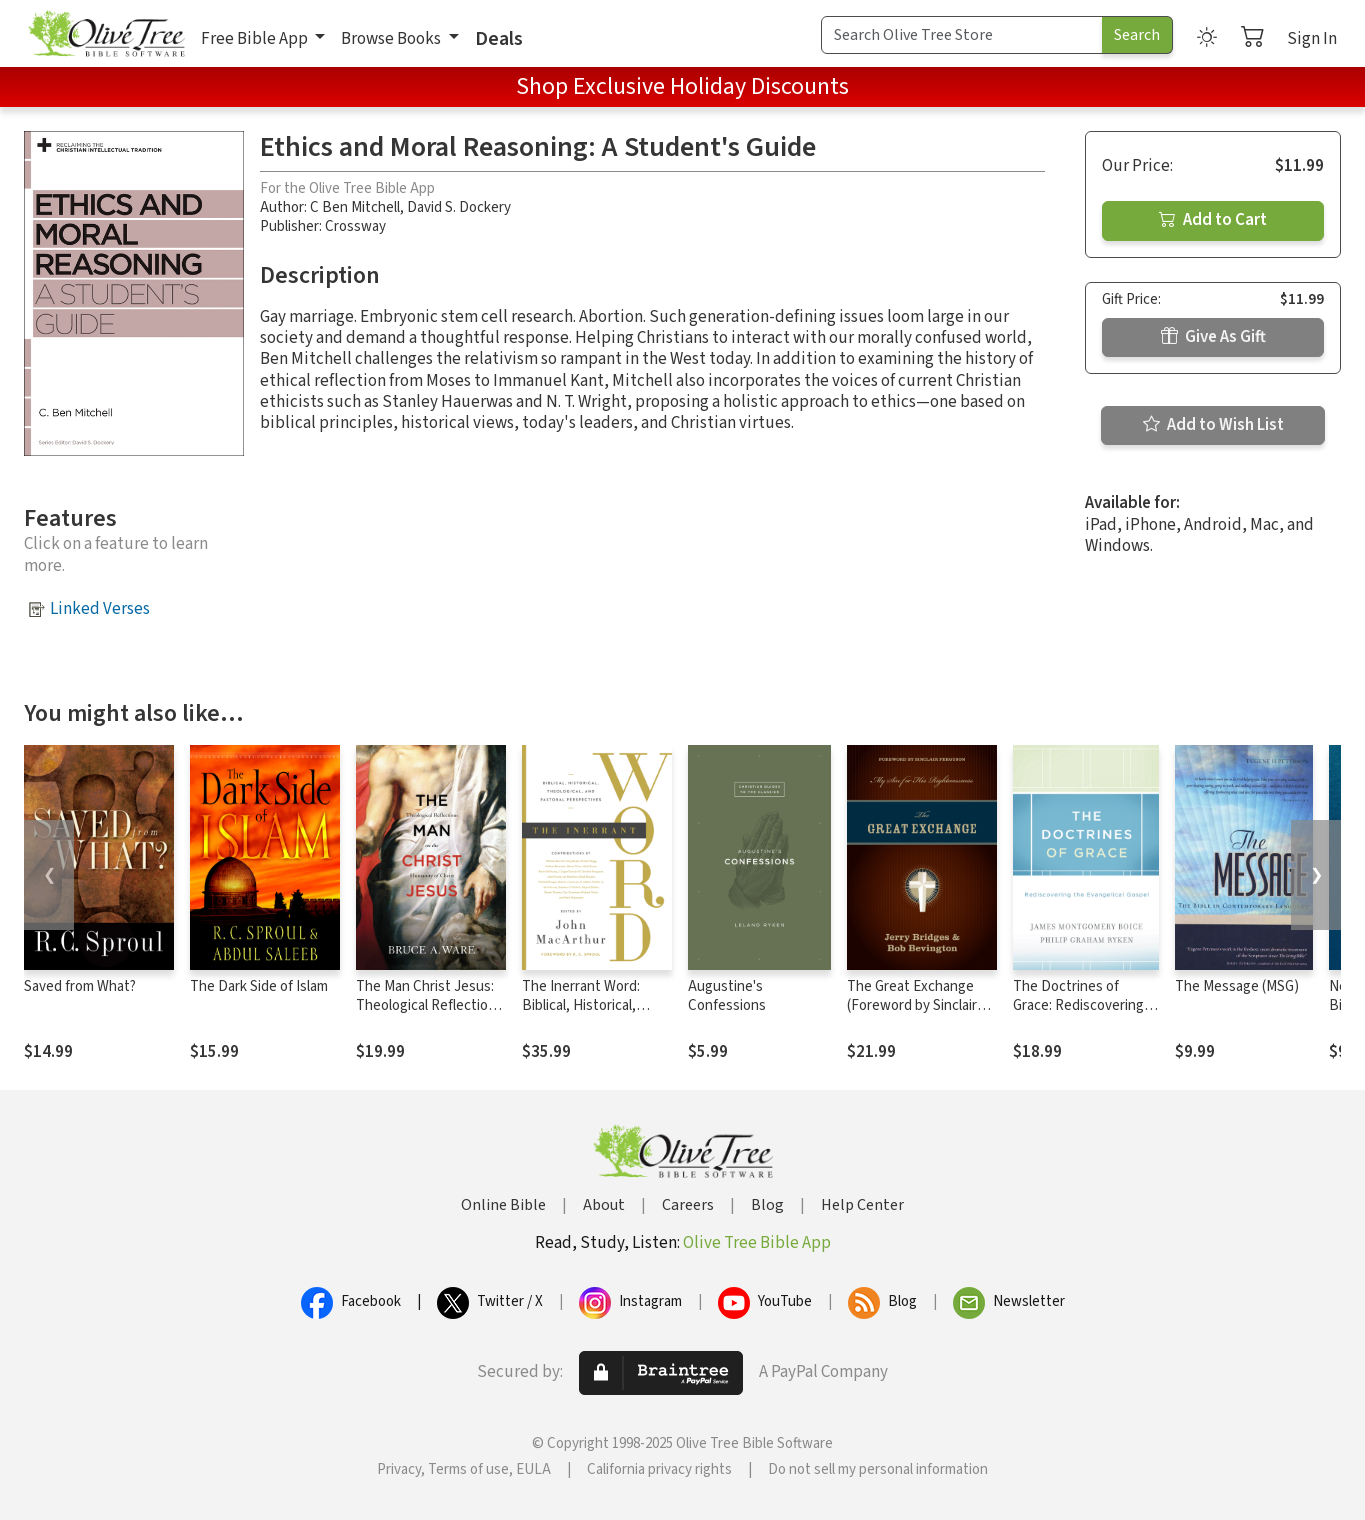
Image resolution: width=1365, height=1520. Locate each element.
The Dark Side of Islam (259, 986)
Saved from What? (80, 986)
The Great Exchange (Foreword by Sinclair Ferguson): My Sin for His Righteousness (913, 1015)
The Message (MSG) (1237, 986)
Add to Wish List (1213, 425)
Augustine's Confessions (727, 996)
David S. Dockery (459, 207)
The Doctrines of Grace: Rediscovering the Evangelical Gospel (1083, 1005)
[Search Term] (962, 35)
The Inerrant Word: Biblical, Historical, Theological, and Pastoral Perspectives (590, 1015)
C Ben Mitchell (355, 207)
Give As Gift (1213, 337)
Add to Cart (1213, 220)
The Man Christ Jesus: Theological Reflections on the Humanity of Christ (429, 1015)
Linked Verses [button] (100, 609)
